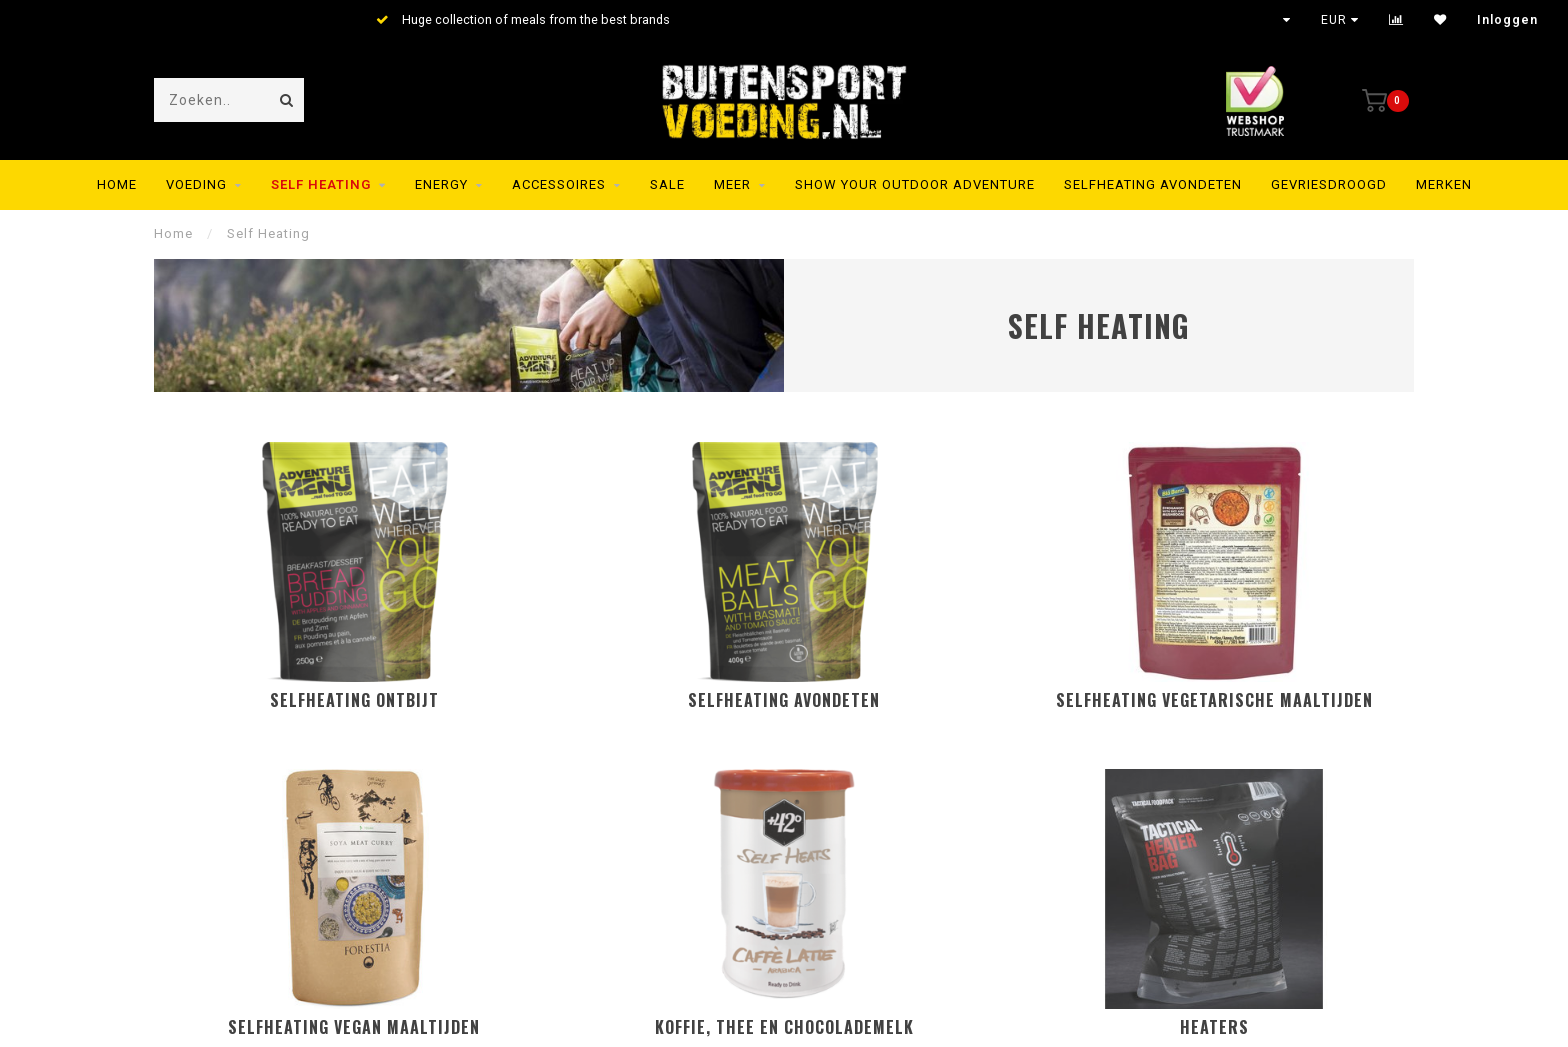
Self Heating (321, 184)
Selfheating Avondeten (1153, 184)
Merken (1444, 184)
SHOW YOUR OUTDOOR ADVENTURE (915, 184)
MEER (732, 184)
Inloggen (1507, 20)
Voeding (196, 184)
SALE (667, 184)
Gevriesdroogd (1329, 184)
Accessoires (559, 184)
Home (117, 184)
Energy (441, 184)
